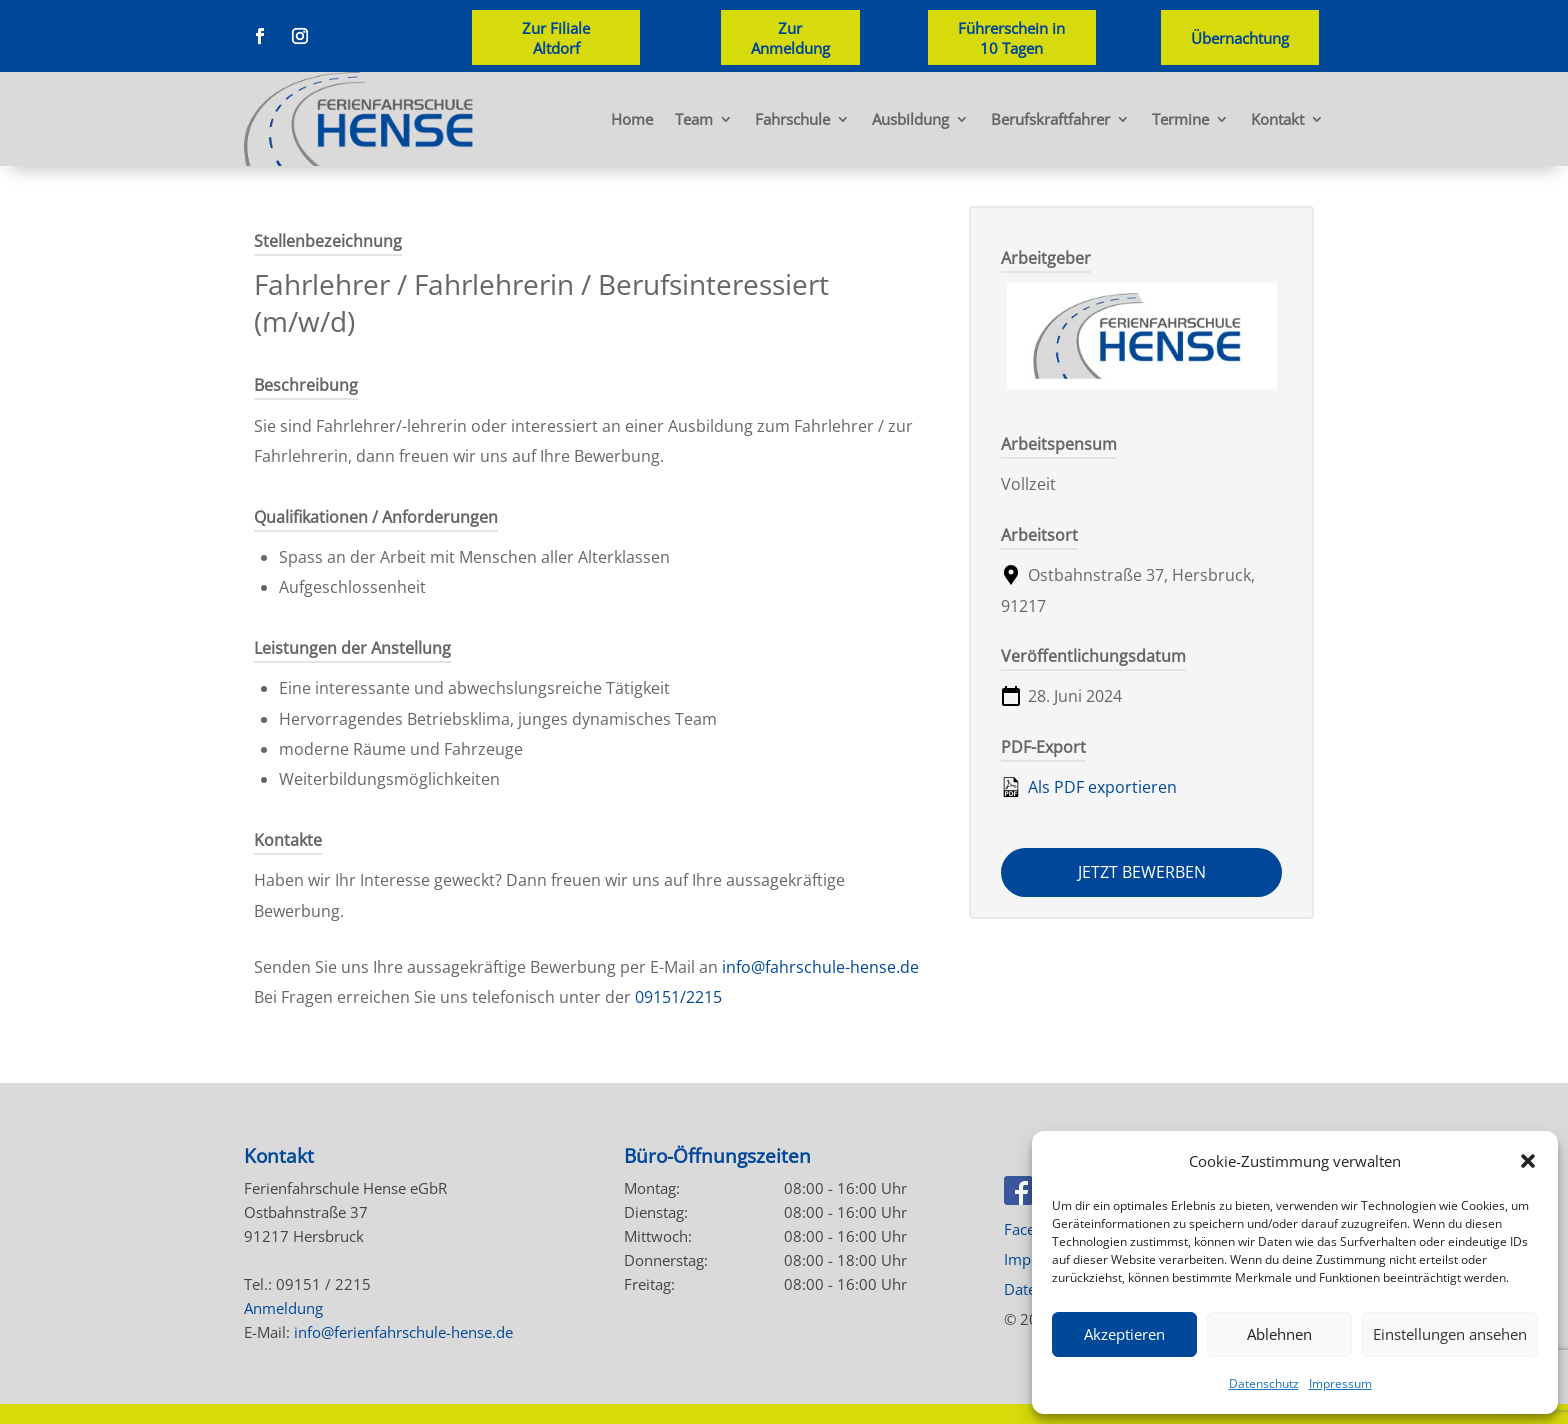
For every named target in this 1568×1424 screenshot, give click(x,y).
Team (694, 119)
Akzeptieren (1124, 1334)
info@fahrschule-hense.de (820, 967)
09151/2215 (678, 997)
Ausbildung (910, 119)
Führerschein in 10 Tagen (1011, 38)
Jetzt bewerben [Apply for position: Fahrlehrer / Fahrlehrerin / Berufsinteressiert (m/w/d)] (1142, 872)
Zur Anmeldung (790, 38)
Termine (1180, 119)
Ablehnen (1279, 1334)
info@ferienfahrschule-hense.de (403, 1332)
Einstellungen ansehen (1450, 1334)
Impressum (1340, 1383)
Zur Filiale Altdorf (556, 38)
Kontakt (1277, 119)
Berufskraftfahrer (1050, 119)
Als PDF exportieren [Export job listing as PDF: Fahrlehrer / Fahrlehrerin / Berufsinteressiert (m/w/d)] (1089, 787)
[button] (1528, 1161)
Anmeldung (283, 1308)
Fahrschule (792, 119)
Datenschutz (1264, 1383)
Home (632, 119)
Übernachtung (1240, 38)
